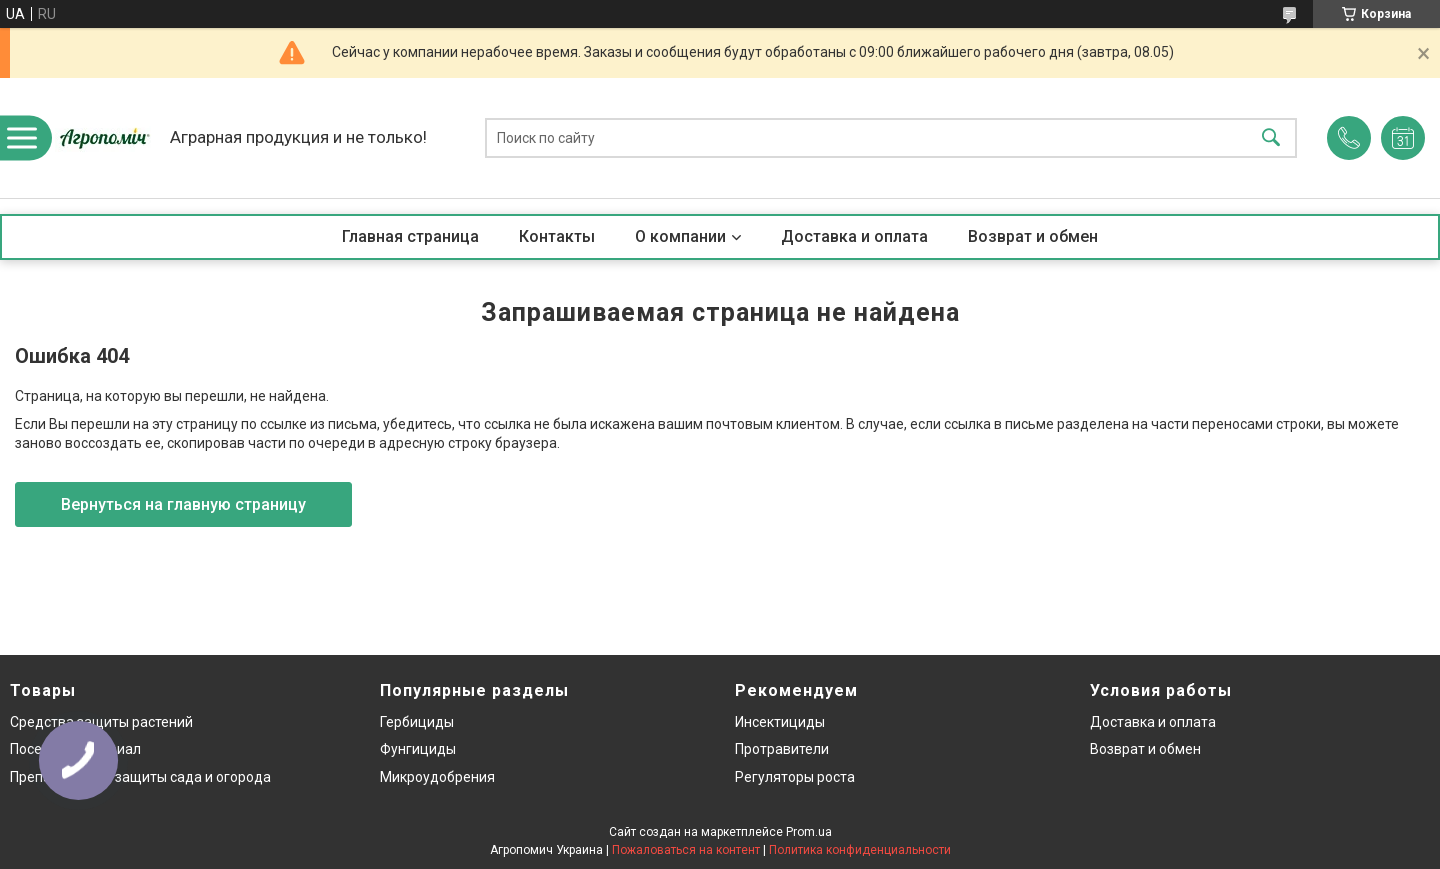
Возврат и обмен (1033, 236)
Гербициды (417, 722)
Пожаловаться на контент (686, 850)
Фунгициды (418, 749)
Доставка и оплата (854, 236)
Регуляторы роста (795, 777)
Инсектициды (780, 722)
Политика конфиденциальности (860, 850)
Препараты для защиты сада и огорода (140, 777)
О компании (680, 236)
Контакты (557, 236)
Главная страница (410, 236)
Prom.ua (809, 832)
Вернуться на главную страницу (183, 504)
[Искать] (1271, 138)
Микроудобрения (437, 777)
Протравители (782, 749)
